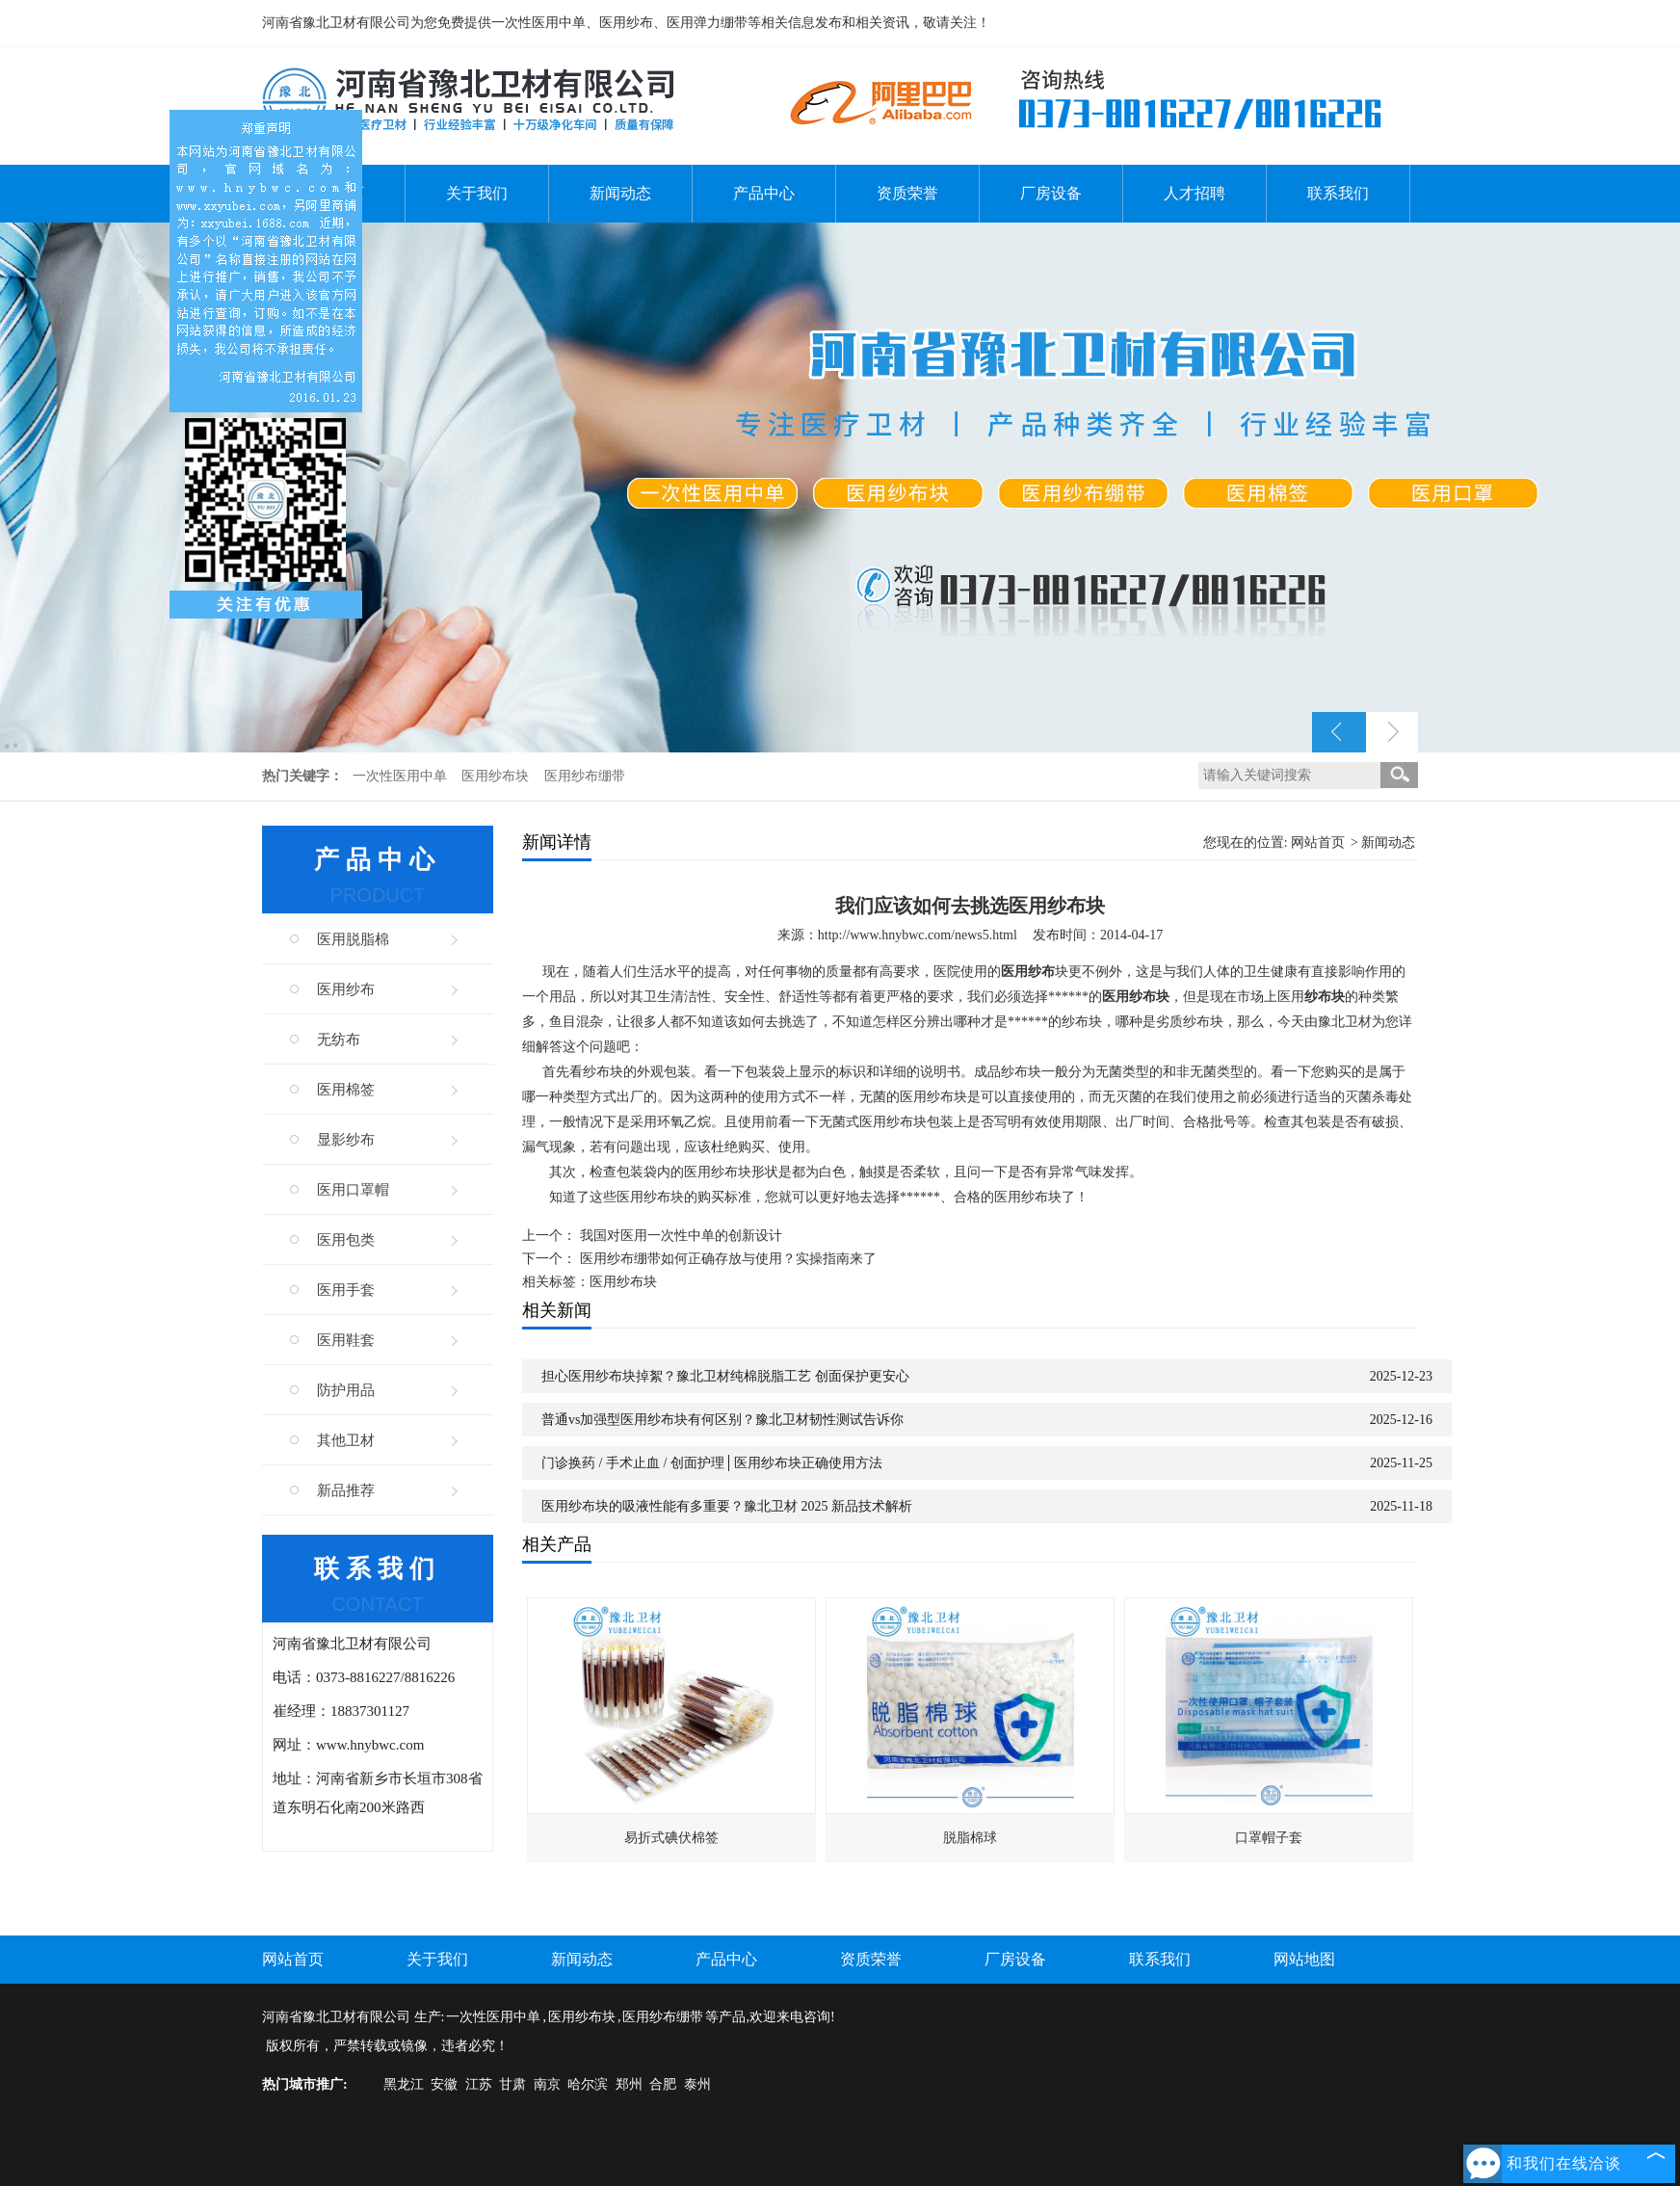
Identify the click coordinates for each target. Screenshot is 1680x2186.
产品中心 (764, 193)
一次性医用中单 (402, 776)
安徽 (444, 2084)
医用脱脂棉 (353, 939)
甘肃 (512, 2084)
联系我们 (1338, 193)
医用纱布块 (497, 776)
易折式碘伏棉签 (671, 1837)
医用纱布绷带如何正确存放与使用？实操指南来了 (728, 1258)
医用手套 (346, 1290)
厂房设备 (1051, 193)
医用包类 (346, 1240)
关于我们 (477, 193)
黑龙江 (403, 2084)
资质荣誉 (907, 193)
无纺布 (338, 1039)
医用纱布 (346, 989)
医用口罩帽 (353, 1190)
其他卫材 (346, 1440)
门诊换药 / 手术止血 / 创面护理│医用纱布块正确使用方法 (711, 1463)
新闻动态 (620, 193)
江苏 (478, 2084)
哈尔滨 (587, 2084)
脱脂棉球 (970, 1837)
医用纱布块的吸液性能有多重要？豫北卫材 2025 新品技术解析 (726, 1506)
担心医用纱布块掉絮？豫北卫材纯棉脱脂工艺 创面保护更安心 (725, 1376)
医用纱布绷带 (584, 776)
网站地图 (1304, 1959)
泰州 (697, 2084)
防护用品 (346, 1390)
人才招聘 (1194, 193)
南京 (547, 2084)
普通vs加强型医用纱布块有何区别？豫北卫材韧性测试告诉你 (722, 1419)
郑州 (629, 2084)
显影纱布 (346, 1139)
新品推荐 (346, 1490)
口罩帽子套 (1268, 1837)
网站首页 (1318, 842)
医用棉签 (346, 1089)
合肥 (662, 2084)
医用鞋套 (346, 1340)
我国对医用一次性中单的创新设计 (681, 1235)
